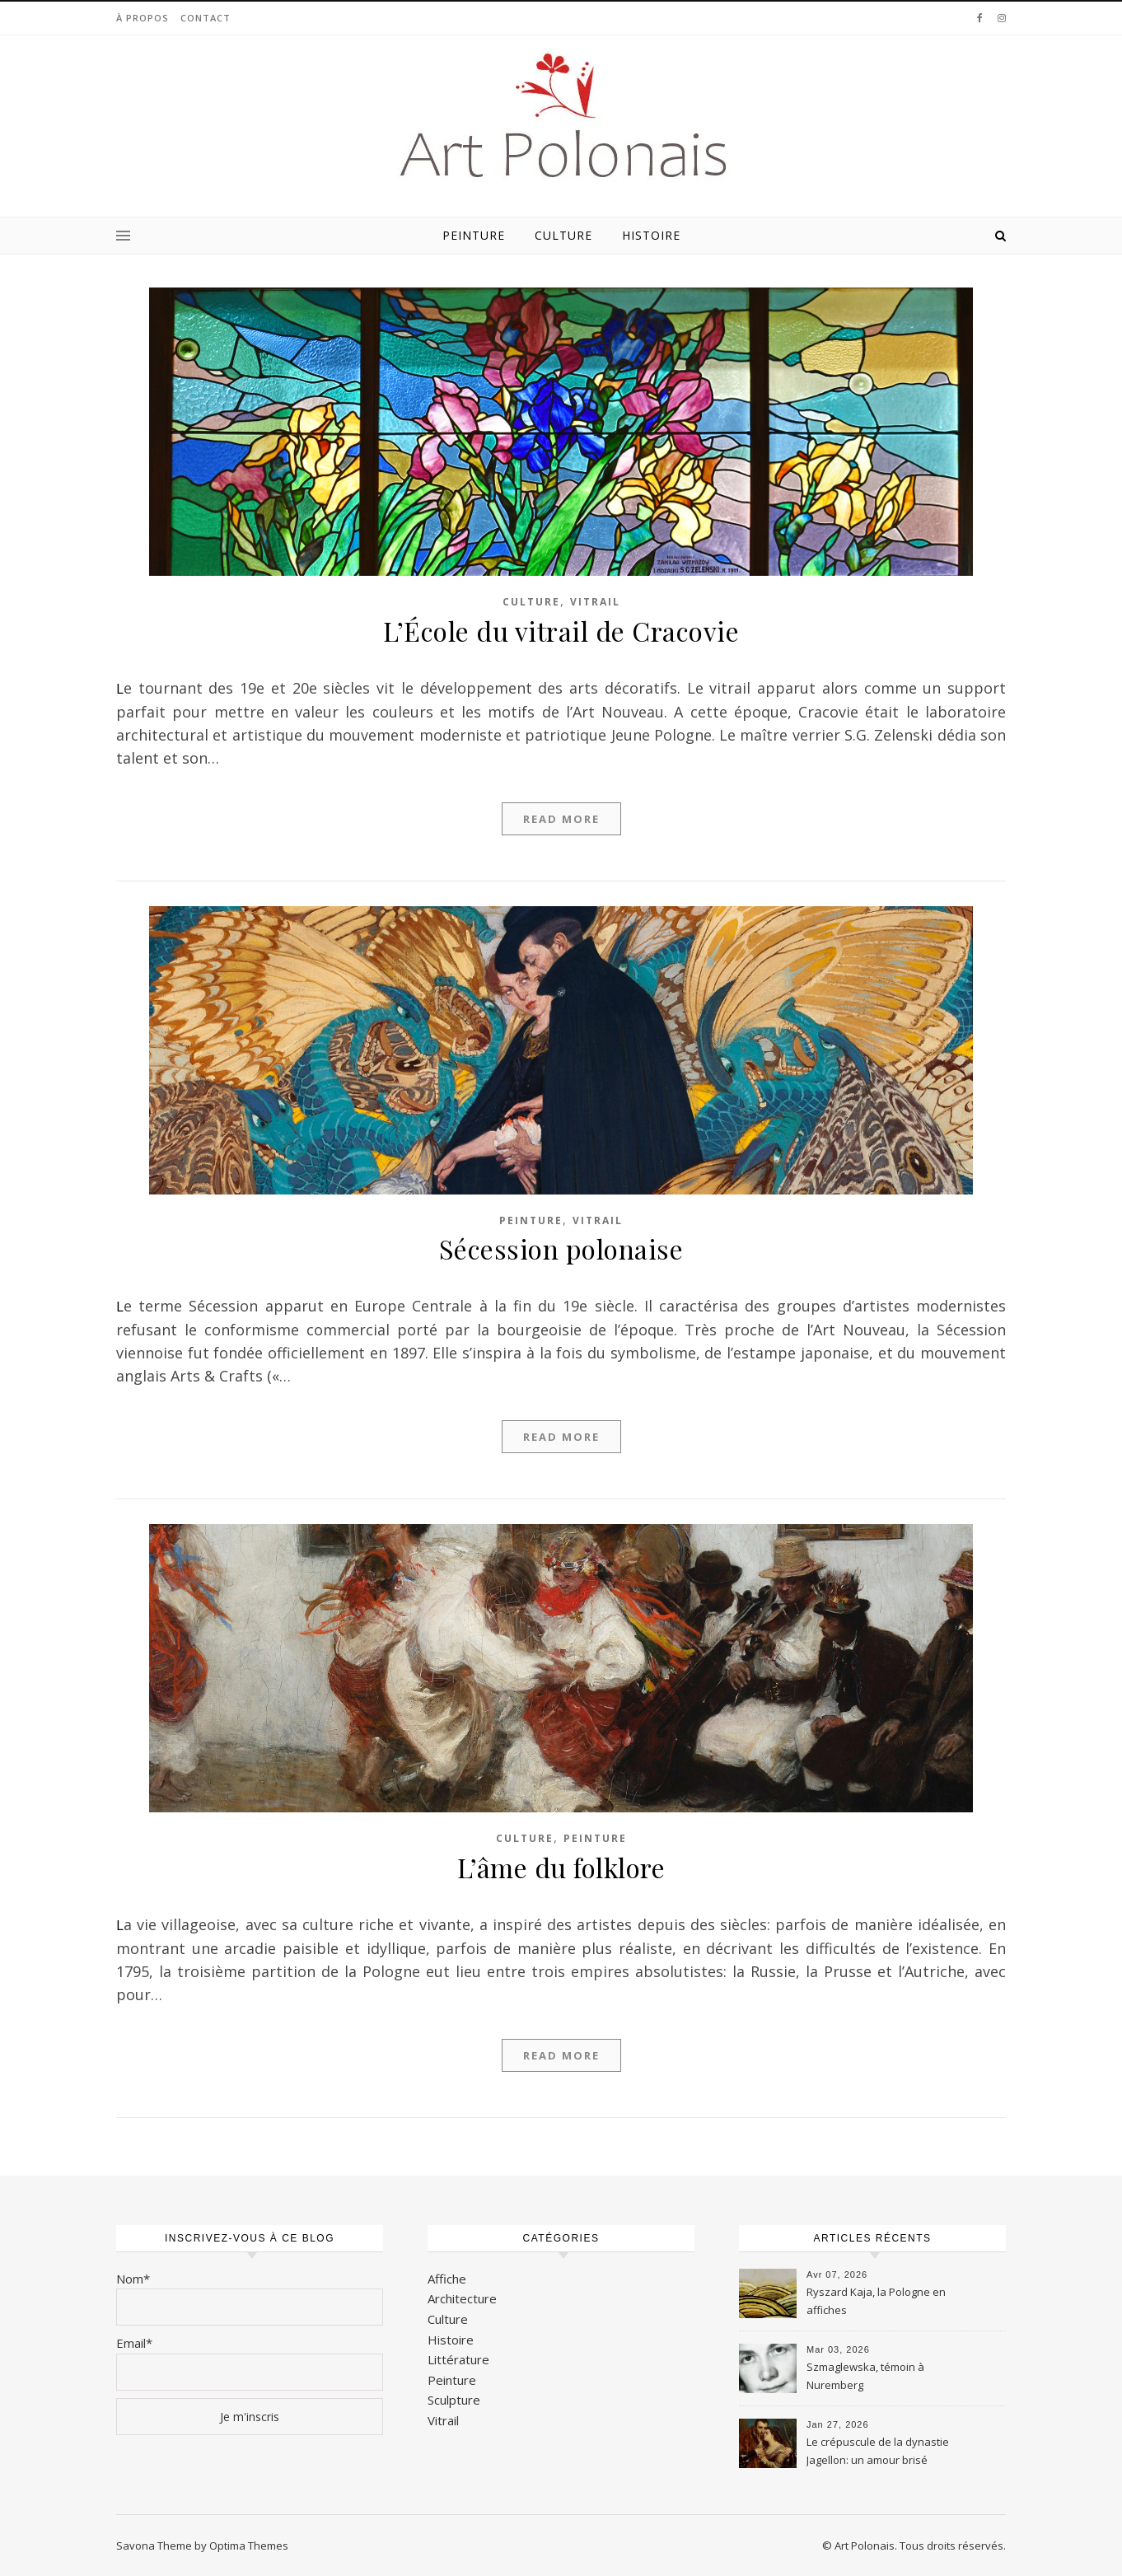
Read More (561, 818)
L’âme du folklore (561, 1867)
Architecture (462, 2298)
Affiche (447, 2278)
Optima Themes (248, 2545)
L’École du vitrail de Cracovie (561, 630)
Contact (205, 18)
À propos (142, 18)
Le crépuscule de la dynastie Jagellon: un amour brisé (877, 2450)
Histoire (651, 235)
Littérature (458, 2359)
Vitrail (595, 602)
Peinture (473, 235)
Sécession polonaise (561, 1248)
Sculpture (454, 2399)
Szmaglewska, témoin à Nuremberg (865, 2375)
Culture (563, 235)
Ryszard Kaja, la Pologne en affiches (876, 2300)
